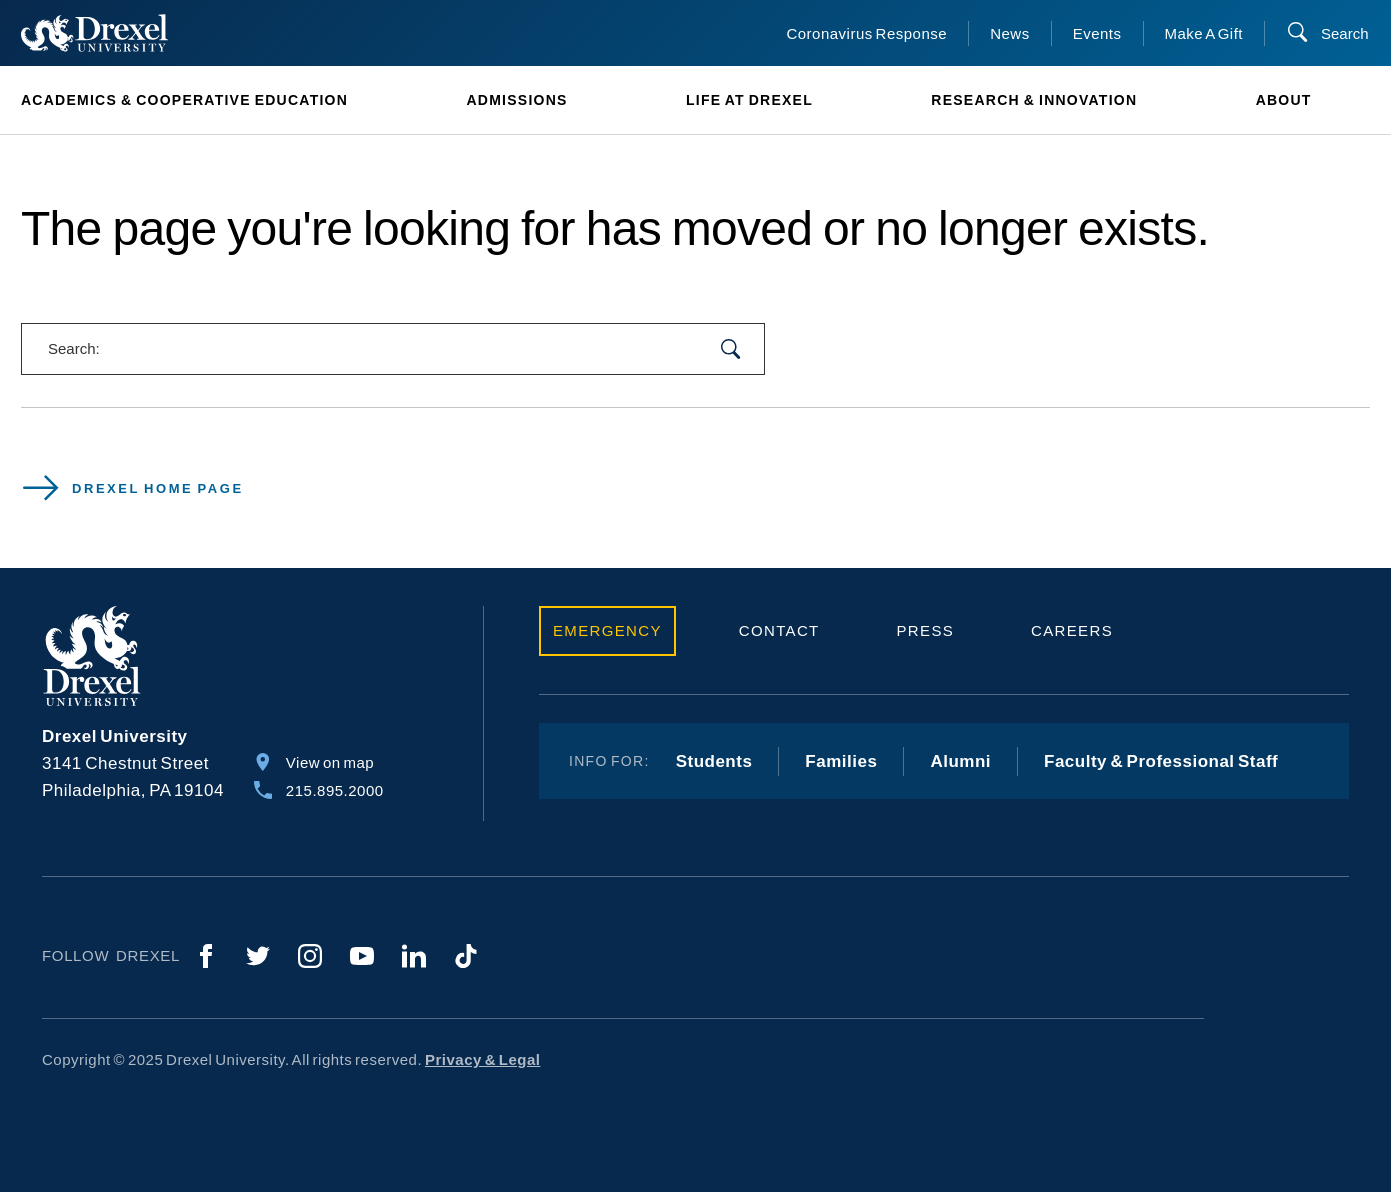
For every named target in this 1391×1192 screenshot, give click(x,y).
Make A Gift (1204, 33)
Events (1097, 33)
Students (714, 761)
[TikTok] (466, 956)
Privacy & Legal (483, 1059)
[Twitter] (258, 956)
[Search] (1327, 33)
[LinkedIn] (414, 956)
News (1010, 33)
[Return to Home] (94, 33)
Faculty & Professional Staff (1161, 761)
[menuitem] (213, 100)
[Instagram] (310, 956)
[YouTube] (362, 956)
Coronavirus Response (866, 33)
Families (841, 761)
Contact (779, 630)
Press (926, 630)
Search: (74, 348)
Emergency (607, 630)
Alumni (960, 761)
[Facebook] (206, 956)
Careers (1072, 630)
